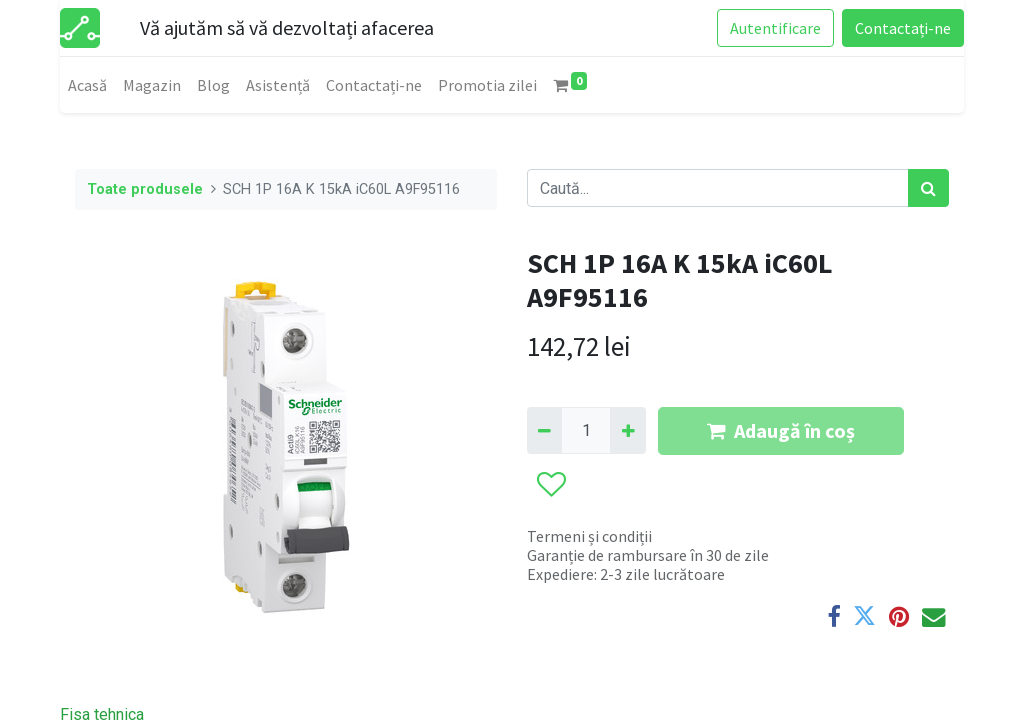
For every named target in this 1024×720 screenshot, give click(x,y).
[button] (550, 485)
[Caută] (928, 188)
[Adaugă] (627, 430)
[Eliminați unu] (544, 430)
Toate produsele (145, 189)
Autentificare (775, 28)
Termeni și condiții (589, 536)
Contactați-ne (903, 28)
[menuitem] (87, 85)
